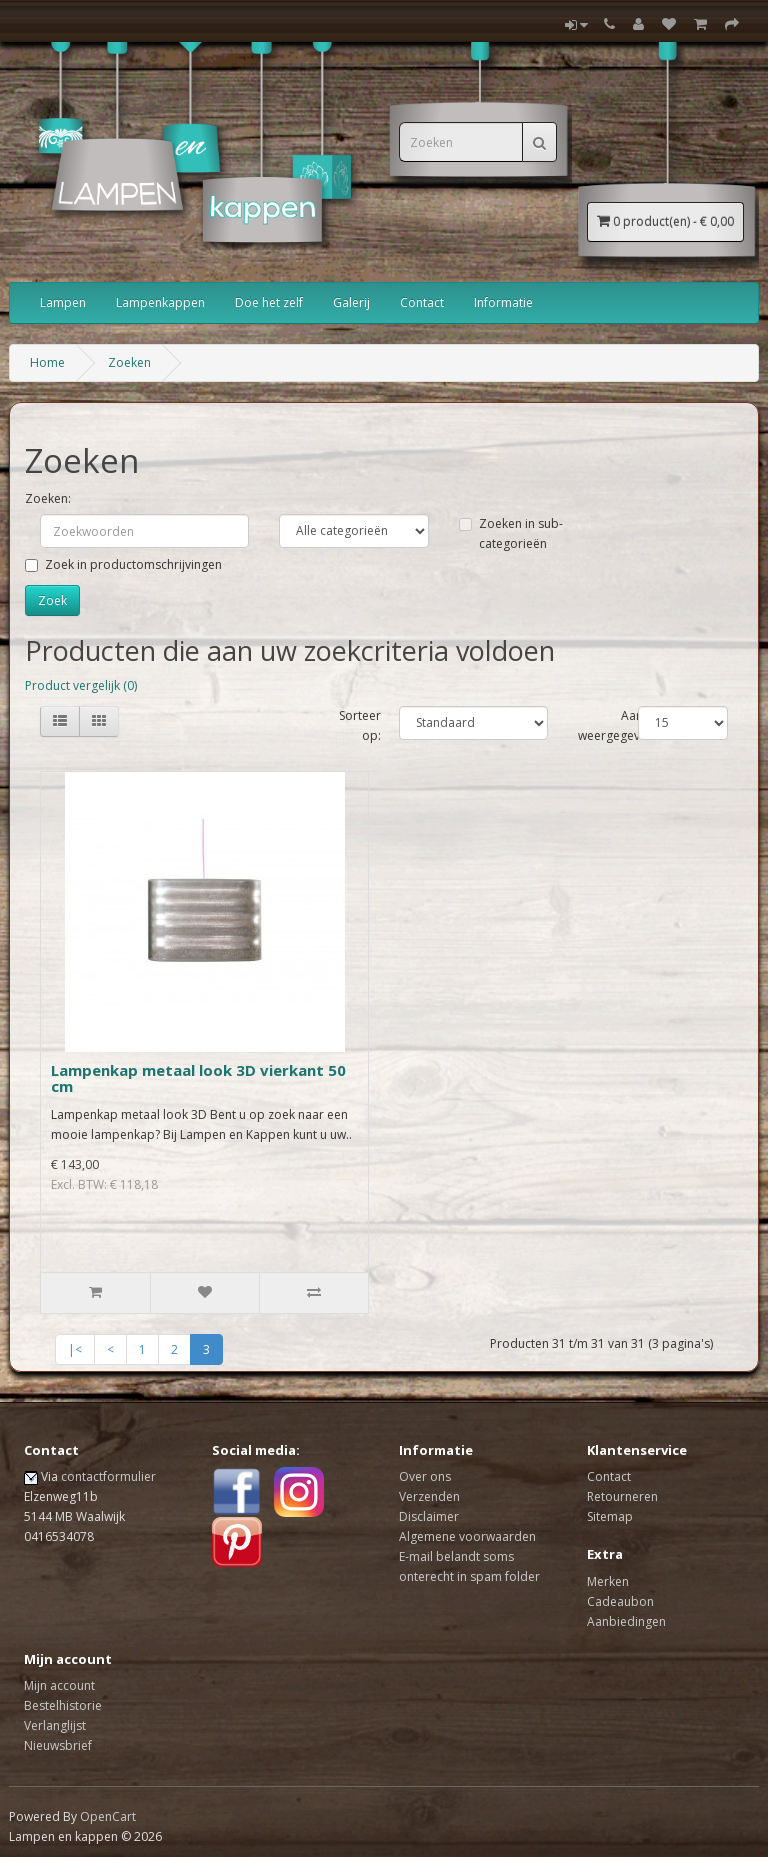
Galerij (351, 302)
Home (47, 362)
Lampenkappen (160, 302)
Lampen (63, 302)
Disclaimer (429, 1516)
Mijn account (59, 1685)
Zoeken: (48, 498)
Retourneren (622, 1496)
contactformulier (108, 1476)
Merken (608, 1581)
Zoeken (129, 362)
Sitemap (610, 1516)
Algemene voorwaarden (467, 1536)
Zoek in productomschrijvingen (123, 564)
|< (75, 1349)
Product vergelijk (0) (81, 685)
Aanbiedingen (626, 1621)
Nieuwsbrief (58, 1745)
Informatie (503, 302)
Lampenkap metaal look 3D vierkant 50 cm (198, 1078)
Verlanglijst (55, 1725)
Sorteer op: (360, 725)
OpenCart (108, 1816)
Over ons (425, 1476)
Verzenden (429, 1496)
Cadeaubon (620, 1601)
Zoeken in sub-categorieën (511, 533)
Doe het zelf (269, 302)
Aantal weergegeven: (617, 725)
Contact (422, 302)
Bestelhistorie (63, 1705)
